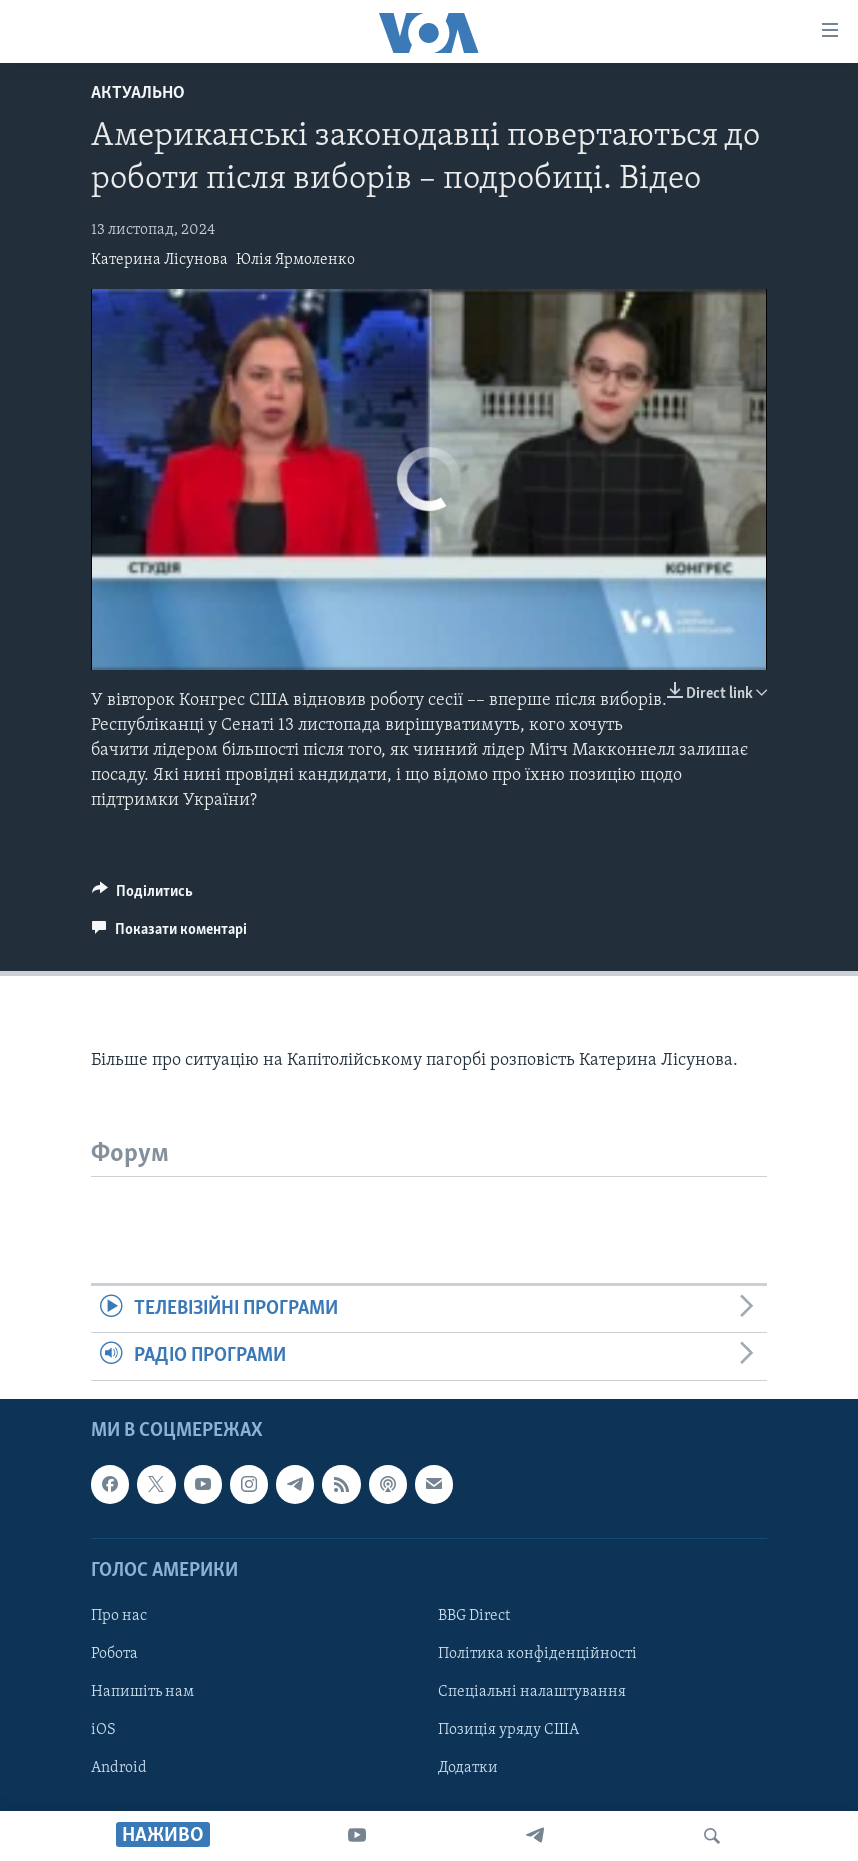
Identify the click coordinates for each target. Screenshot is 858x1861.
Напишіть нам (142, 1692)
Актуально (138, 93)
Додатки (468, 1768)
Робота (114, 1654)
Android (119, 1768)
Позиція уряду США (508, 1730)
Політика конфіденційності (537, 1654)
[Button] (142, 896)
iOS (103, 1730)
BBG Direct (474, 1616)
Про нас (119, 1616)
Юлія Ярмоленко (295, 260)
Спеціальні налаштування (532, 1692)
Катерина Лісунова (159, 260)
